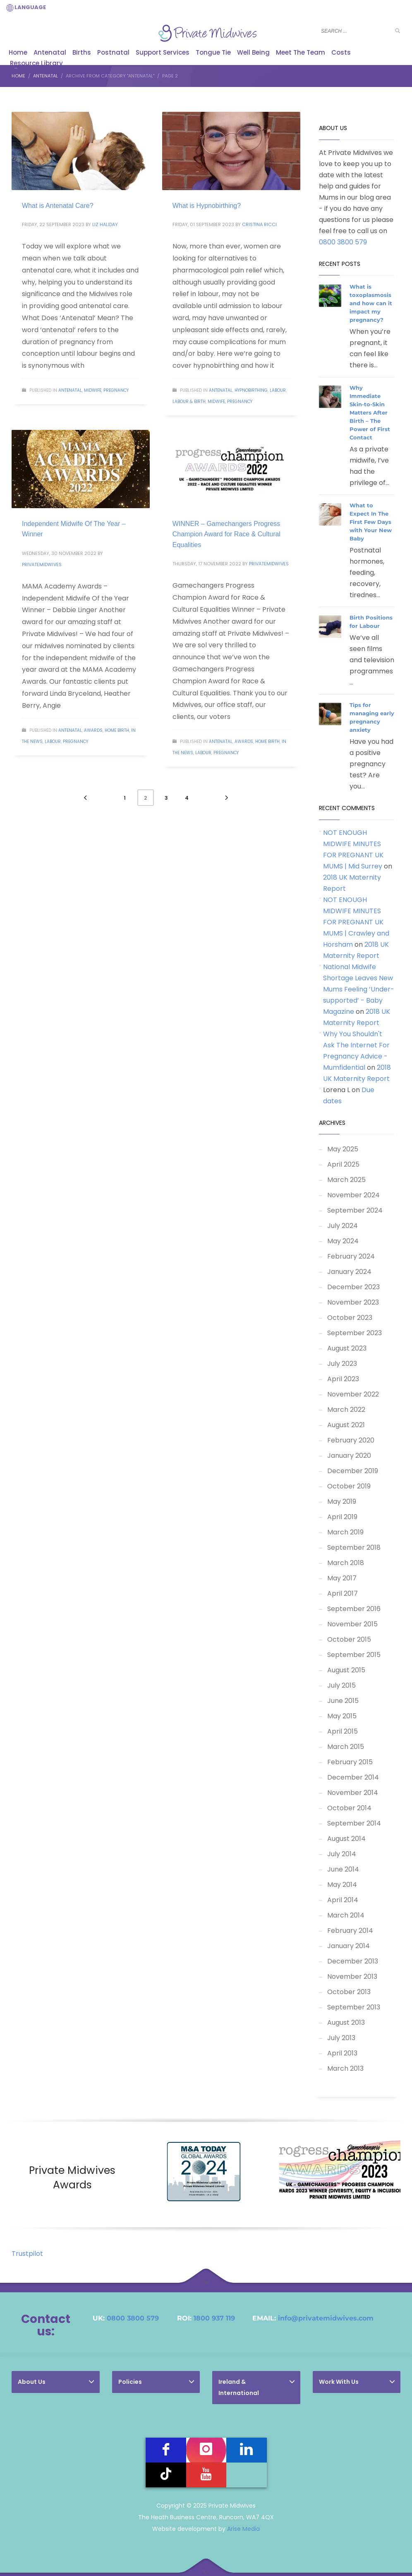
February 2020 (350, 1440)
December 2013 (352, 1961)
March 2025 (346, 1179)
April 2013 (342, 2053)
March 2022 (346, 1409)
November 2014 (352, 1792)
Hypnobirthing (251, 390)
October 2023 (349, 1317)
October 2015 (349, 1639)
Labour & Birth (189, 401)
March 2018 (345, 1563)
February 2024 (351, 1256)
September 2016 (354, 1609)
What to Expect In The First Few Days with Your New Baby (371, 522)
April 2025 (343, 1164)
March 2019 (345, 1532)
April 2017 (342, 1593)
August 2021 (346, 1425)
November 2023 (353, 1302)
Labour (278, 390)
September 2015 (354, 1654)
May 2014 (342, 1884)
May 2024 (343, 1241)
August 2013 (346, 2022)
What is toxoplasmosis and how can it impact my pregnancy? (371, 303)
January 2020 (349, 1455)
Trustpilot (27, 2253)
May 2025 (342, 1149)
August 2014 (346, 1838)
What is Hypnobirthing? (206, 205)
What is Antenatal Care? (57, 205)
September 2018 (354, 1547)
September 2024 (355, 1210)
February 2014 (350, 1930)
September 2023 (354, 1333)
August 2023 (346, 1348)
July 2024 (342, 1225)
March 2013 (345, 2068)
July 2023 (342, 1363)
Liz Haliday (105, 224)
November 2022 (353, 1394)
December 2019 (352, 1471)
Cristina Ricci (259, 224)
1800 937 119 (214, 2318)
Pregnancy (116, 390)
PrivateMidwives (42, 564)
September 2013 (353, 2007)
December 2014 (353, 1777)
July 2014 (341, 1854)
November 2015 (352, 1624)
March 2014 (345, 1915)
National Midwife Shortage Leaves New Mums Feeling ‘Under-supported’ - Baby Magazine (358, 989)
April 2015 (342, 1731)
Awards (93, 730)
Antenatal (70, 390)
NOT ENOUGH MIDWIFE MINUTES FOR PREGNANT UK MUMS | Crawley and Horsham (356, 922)
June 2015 (343, 1700)
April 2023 (343, 1379)
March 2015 (345, 1746)
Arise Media (243, 2529)
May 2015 (342, 1716)
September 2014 (354, 1823)
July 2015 (341, 1685)
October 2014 (349, 1808)
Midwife (92, 390)
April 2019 (342, 1517)
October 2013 (349, 1992)
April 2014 (342, 1900)
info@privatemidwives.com (326, 2318)
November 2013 (352, 1976)
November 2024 (353, 1195)
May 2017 (342, 1578)
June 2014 (343, 1869)
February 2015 (350, 1762)
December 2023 (353, 1287)
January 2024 (349, 1271)
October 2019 (349, 1486)
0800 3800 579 (343, 242)
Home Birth (117, 730)
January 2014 (348, 1946)
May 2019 (341, 1501)
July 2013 (341, 2038)
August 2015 (346, 1670)
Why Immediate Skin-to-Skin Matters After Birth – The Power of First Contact (370, 412)
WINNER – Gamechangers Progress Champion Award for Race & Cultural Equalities (226, 534)
